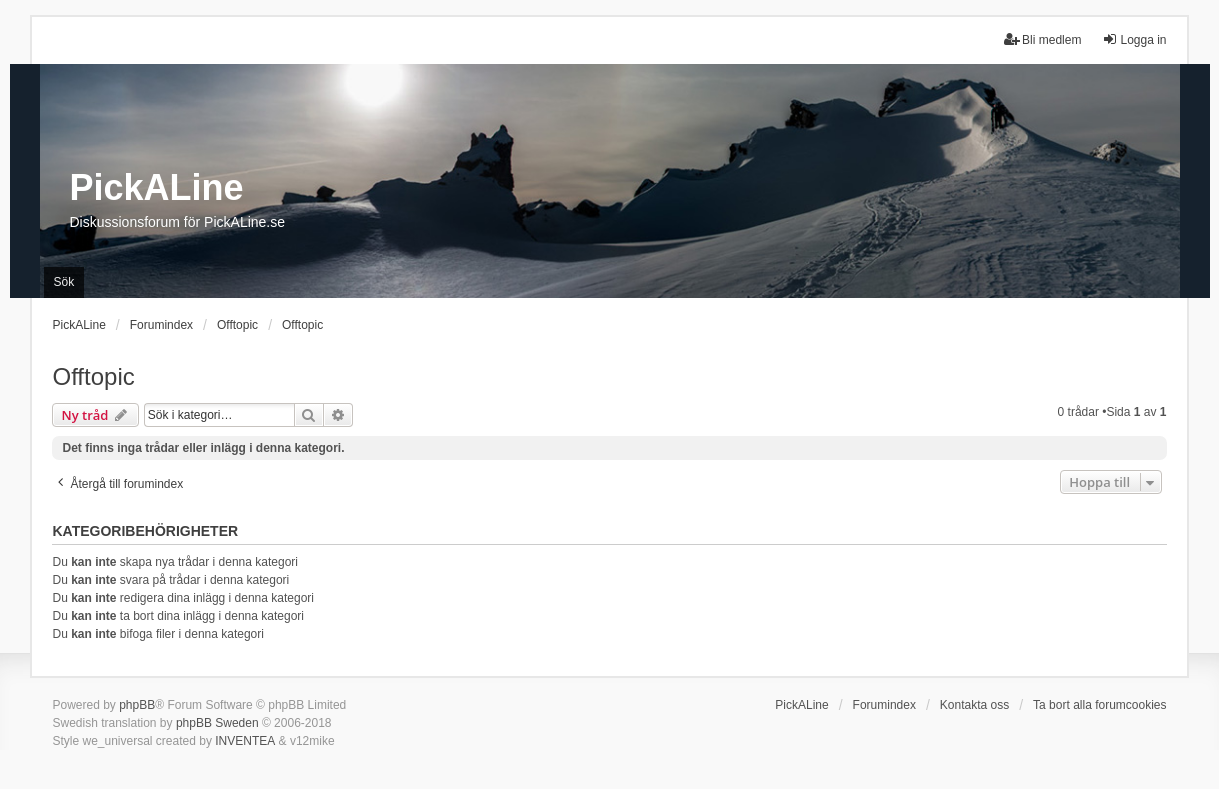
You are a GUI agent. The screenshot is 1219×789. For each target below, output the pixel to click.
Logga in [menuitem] (1134, 39)
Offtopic (93, 376)
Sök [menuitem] (64, 282)
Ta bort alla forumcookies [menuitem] (1099, 705)
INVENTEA (245, 741)
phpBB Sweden (217, 723)
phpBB (137, 705)
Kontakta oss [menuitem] (974, 705)
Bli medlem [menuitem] (1042, 39)
